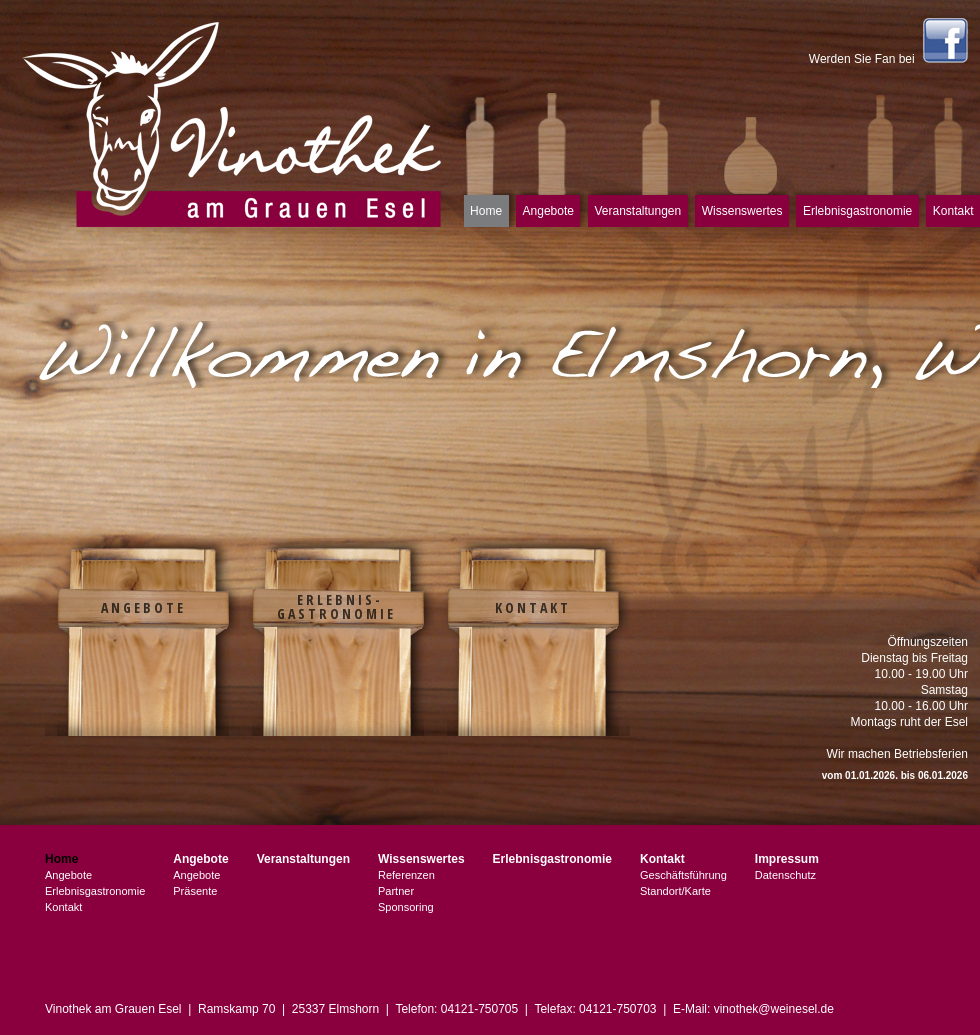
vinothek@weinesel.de (774, 1009)
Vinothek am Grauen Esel (232, 122)
